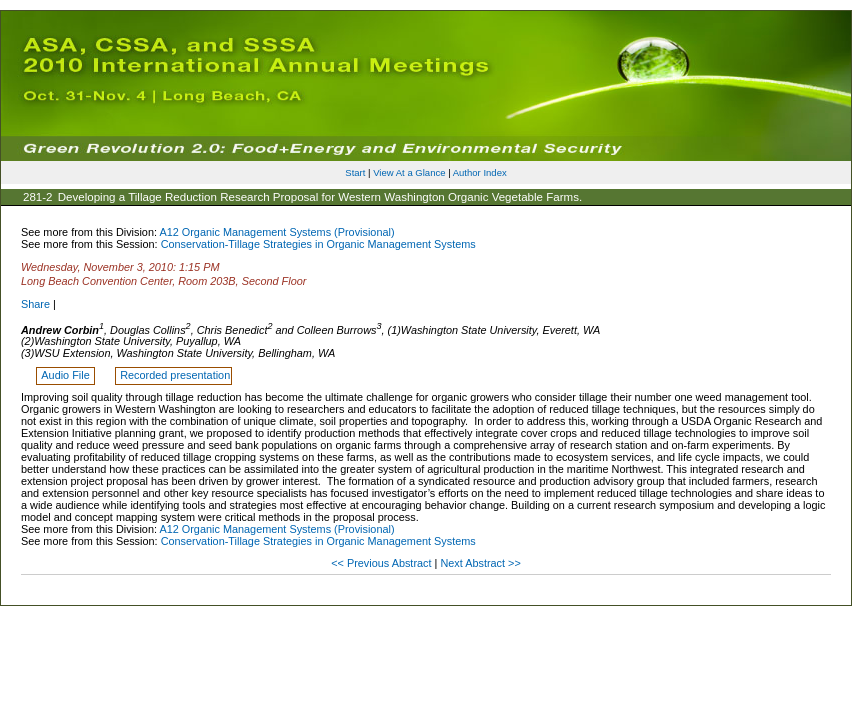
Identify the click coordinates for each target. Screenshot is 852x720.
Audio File (66, 375)
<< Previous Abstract (382, 563)
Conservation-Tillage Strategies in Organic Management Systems (318, 244)
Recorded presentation (175, 375)
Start (355, 172)
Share (35, 304)
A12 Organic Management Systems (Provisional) (276, 232)
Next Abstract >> (480, 563)
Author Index (480, 172)
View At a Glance (409, 172)
